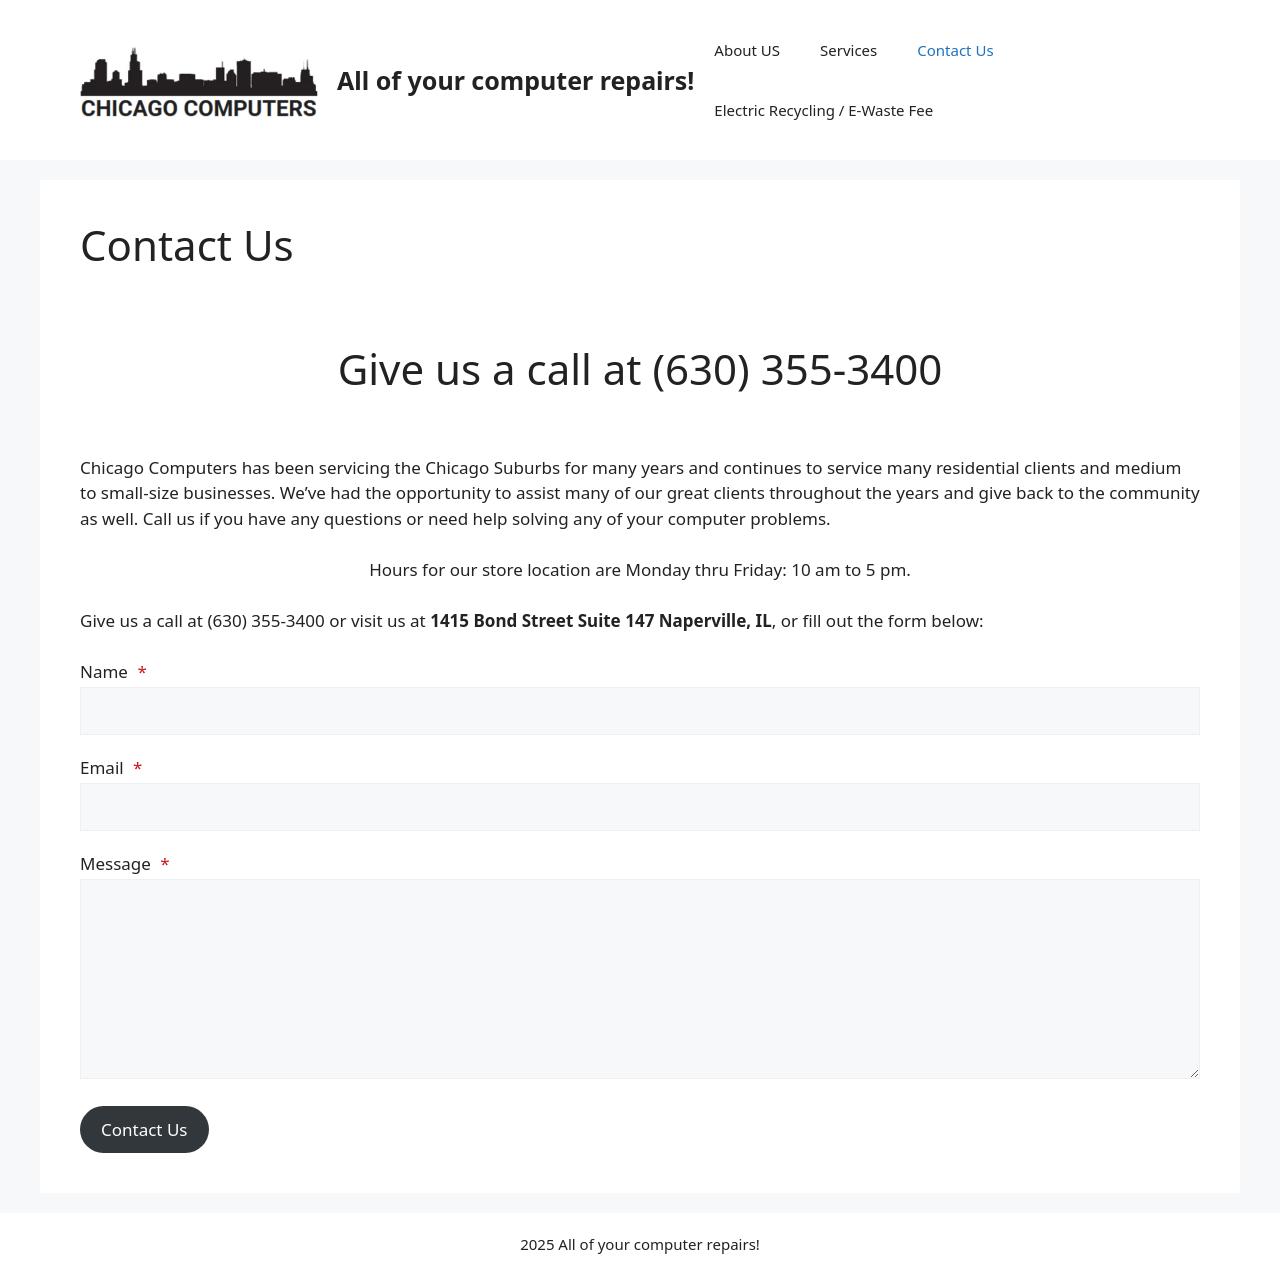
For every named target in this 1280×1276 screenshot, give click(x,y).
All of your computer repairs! (515, 80)
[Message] (640, 979)
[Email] (640, 807)
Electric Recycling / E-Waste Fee (823, 110)
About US (747, 50)
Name (113, 671)
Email (111, 767)
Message (125, 863)
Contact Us (955, 50)
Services (848, 50)
